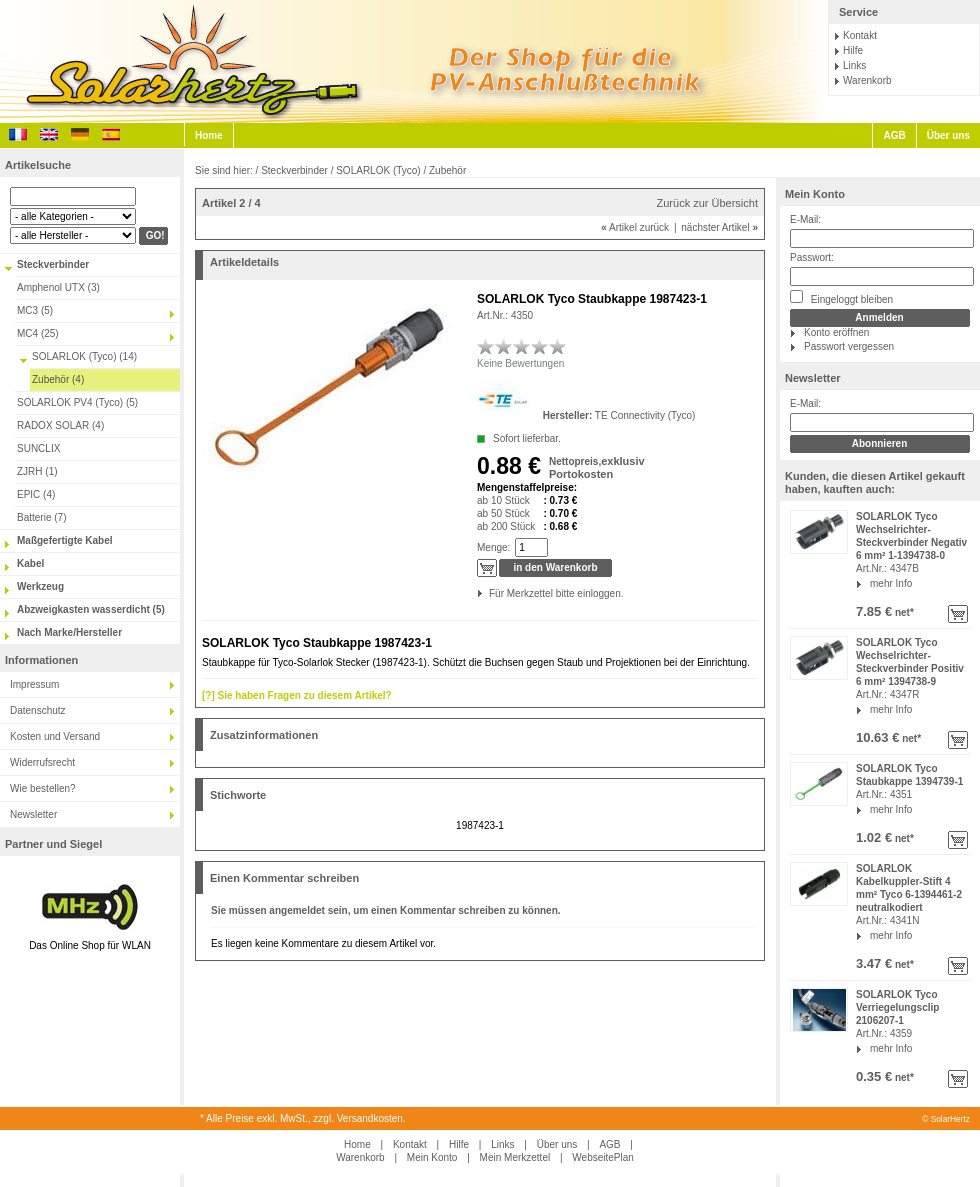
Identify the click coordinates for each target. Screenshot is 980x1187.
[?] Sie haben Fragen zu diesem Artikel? (297, 695)
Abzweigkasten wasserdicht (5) (91, 609)
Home (209, 135)
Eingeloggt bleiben (841, 297)
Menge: (493, 547)
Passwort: (812, 257)
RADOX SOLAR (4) (60, 425)
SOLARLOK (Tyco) (378, 170)
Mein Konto (815, 194)
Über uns (948, 135)
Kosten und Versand (55, 736)
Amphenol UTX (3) (58, 287)
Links (854, 65)
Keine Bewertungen (520, 363)
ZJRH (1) (37, 471)
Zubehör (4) (58, 379)
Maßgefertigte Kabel (65, 540)
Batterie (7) (41, 517)
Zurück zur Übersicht (707, 203)
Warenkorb (867, 80)
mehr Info (891, 583)
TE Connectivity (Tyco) (645, 415)
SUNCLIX (38, 448)
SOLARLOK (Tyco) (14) (84, 356)
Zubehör (447, 170)
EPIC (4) (36, 494)
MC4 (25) (38, 333)
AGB (894, 135)
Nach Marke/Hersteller (69, 632)
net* (903, 612)
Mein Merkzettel (515, 1157)
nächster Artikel (719, 227)
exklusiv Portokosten (597, 467)
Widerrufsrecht (42, 762)
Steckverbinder (53, 264)
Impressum (34, 684)
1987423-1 (480, 825)
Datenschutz (38, 710)
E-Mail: (805, 219)
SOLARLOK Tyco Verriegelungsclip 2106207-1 (897, 1007)
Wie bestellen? (43, 788)
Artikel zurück (635, 227)
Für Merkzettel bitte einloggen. (490, 593)
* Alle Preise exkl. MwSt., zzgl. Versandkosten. (303, 1118)
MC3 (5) (35, 310)
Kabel (30, 563)
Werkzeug (40, 586)
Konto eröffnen (836, 332)
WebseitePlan (603, 1157)
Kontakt (860, 35)
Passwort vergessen (849, 346)
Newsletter (33, 814)
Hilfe (853, 50)
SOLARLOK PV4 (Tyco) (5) (77, 402)
